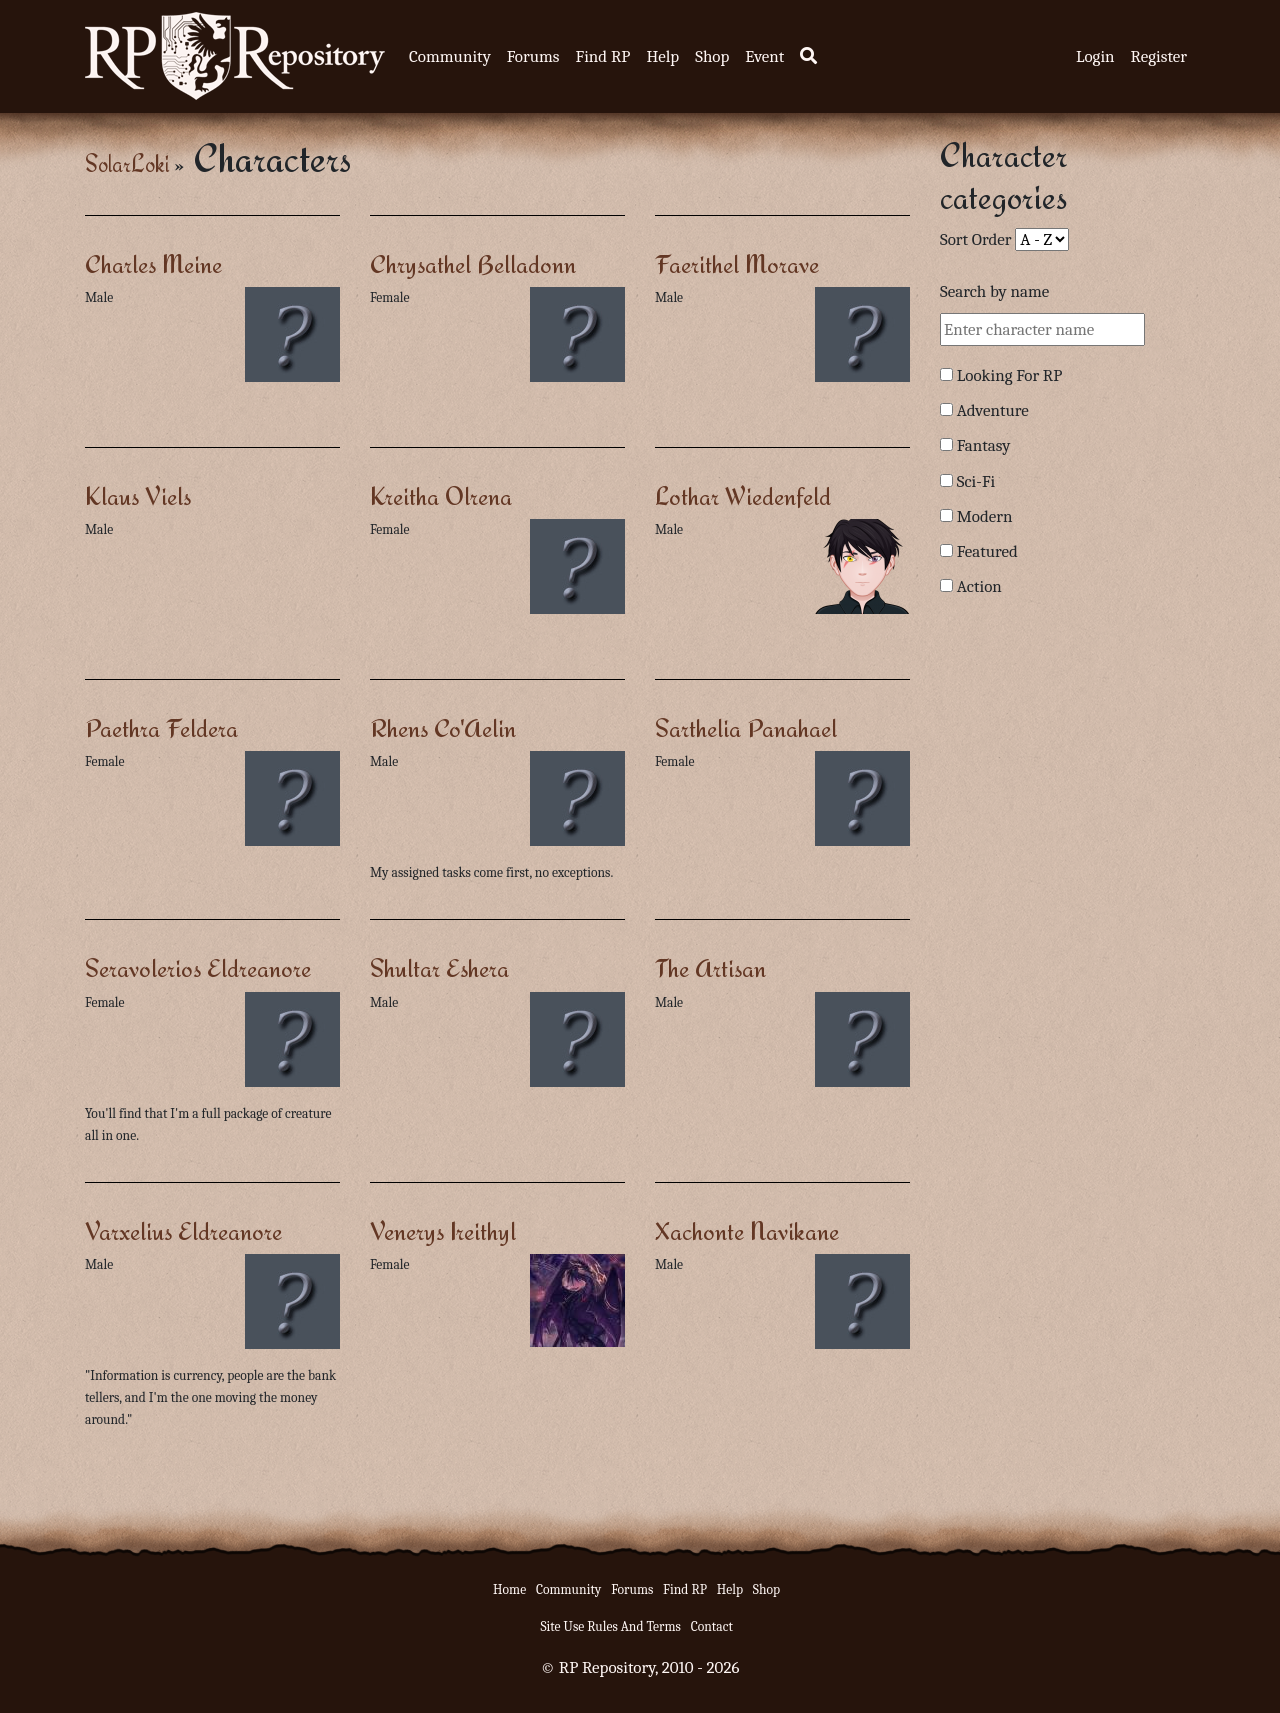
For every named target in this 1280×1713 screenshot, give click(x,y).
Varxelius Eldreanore (183, 1230)
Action (979, 586)
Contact (712, 1626)
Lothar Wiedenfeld (743, 495)
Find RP (602, 56)
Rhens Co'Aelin (443, 727)
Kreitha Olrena (441, 495)
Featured (987, 551)
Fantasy (984, 445)
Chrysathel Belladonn (473, 263)
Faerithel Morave (737, 263)
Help (662, 56)
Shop (712, 56)
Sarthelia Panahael (746, 727)
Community (450, 56)
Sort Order (976, 239)
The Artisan (710, 967)
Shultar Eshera (439, 967)
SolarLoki (127, 163)
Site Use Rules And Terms (610, 1626)
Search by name (994, 291)
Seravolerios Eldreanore (198, 967)
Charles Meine (153, 263)
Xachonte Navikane (747, 1230)
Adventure (993, 410)
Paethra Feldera (161, 727)
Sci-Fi (976, 481)
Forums (533, 56)
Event (764, 56)
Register (1159, 56)
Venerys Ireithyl (443, 1230)
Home (509, 1589)
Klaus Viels (138, 495)
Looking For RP (1010, 375)
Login (1095, 56)
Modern (985, 516)
